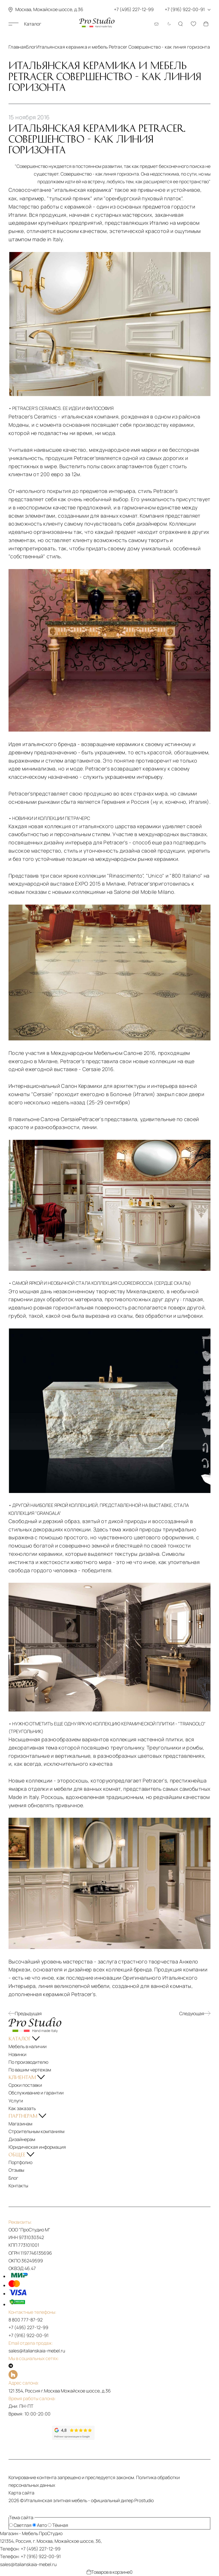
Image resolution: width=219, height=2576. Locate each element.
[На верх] (13, 2509)
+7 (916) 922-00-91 (29, 2335)
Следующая (194, 2013)
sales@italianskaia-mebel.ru (37, 2351)
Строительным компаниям (36, 2131)
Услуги (16, 2101)
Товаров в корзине (110, 2572)
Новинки (17, 2054)
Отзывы (16, 2170)
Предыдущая (25, 2013)
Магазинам (20, 2124)
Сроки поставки (25, 2085)
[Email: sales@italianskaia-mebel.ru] (156, 24)
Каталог (25, 24)
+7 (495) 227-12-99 (28, 2327)
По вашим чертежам (30, 2070)
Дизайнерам (22, 2139)
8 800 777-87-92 (26, 2320)
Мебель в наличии (28, 2046)
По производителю (28, 2062)
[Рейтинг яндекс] (30, 2433)
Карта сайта (21, 2493)
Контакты (18, 2186)
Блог (13, 2178)
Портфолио (20, 2162)
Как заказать (22, 2108)
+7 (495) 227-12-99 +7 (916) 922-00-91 (162, 9)
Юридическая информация (37, 2147)
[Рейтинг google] (73, 2438)
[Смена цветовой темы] (168, 23)
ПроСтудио (50, 2533)
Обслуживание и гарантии (36, 2093)
